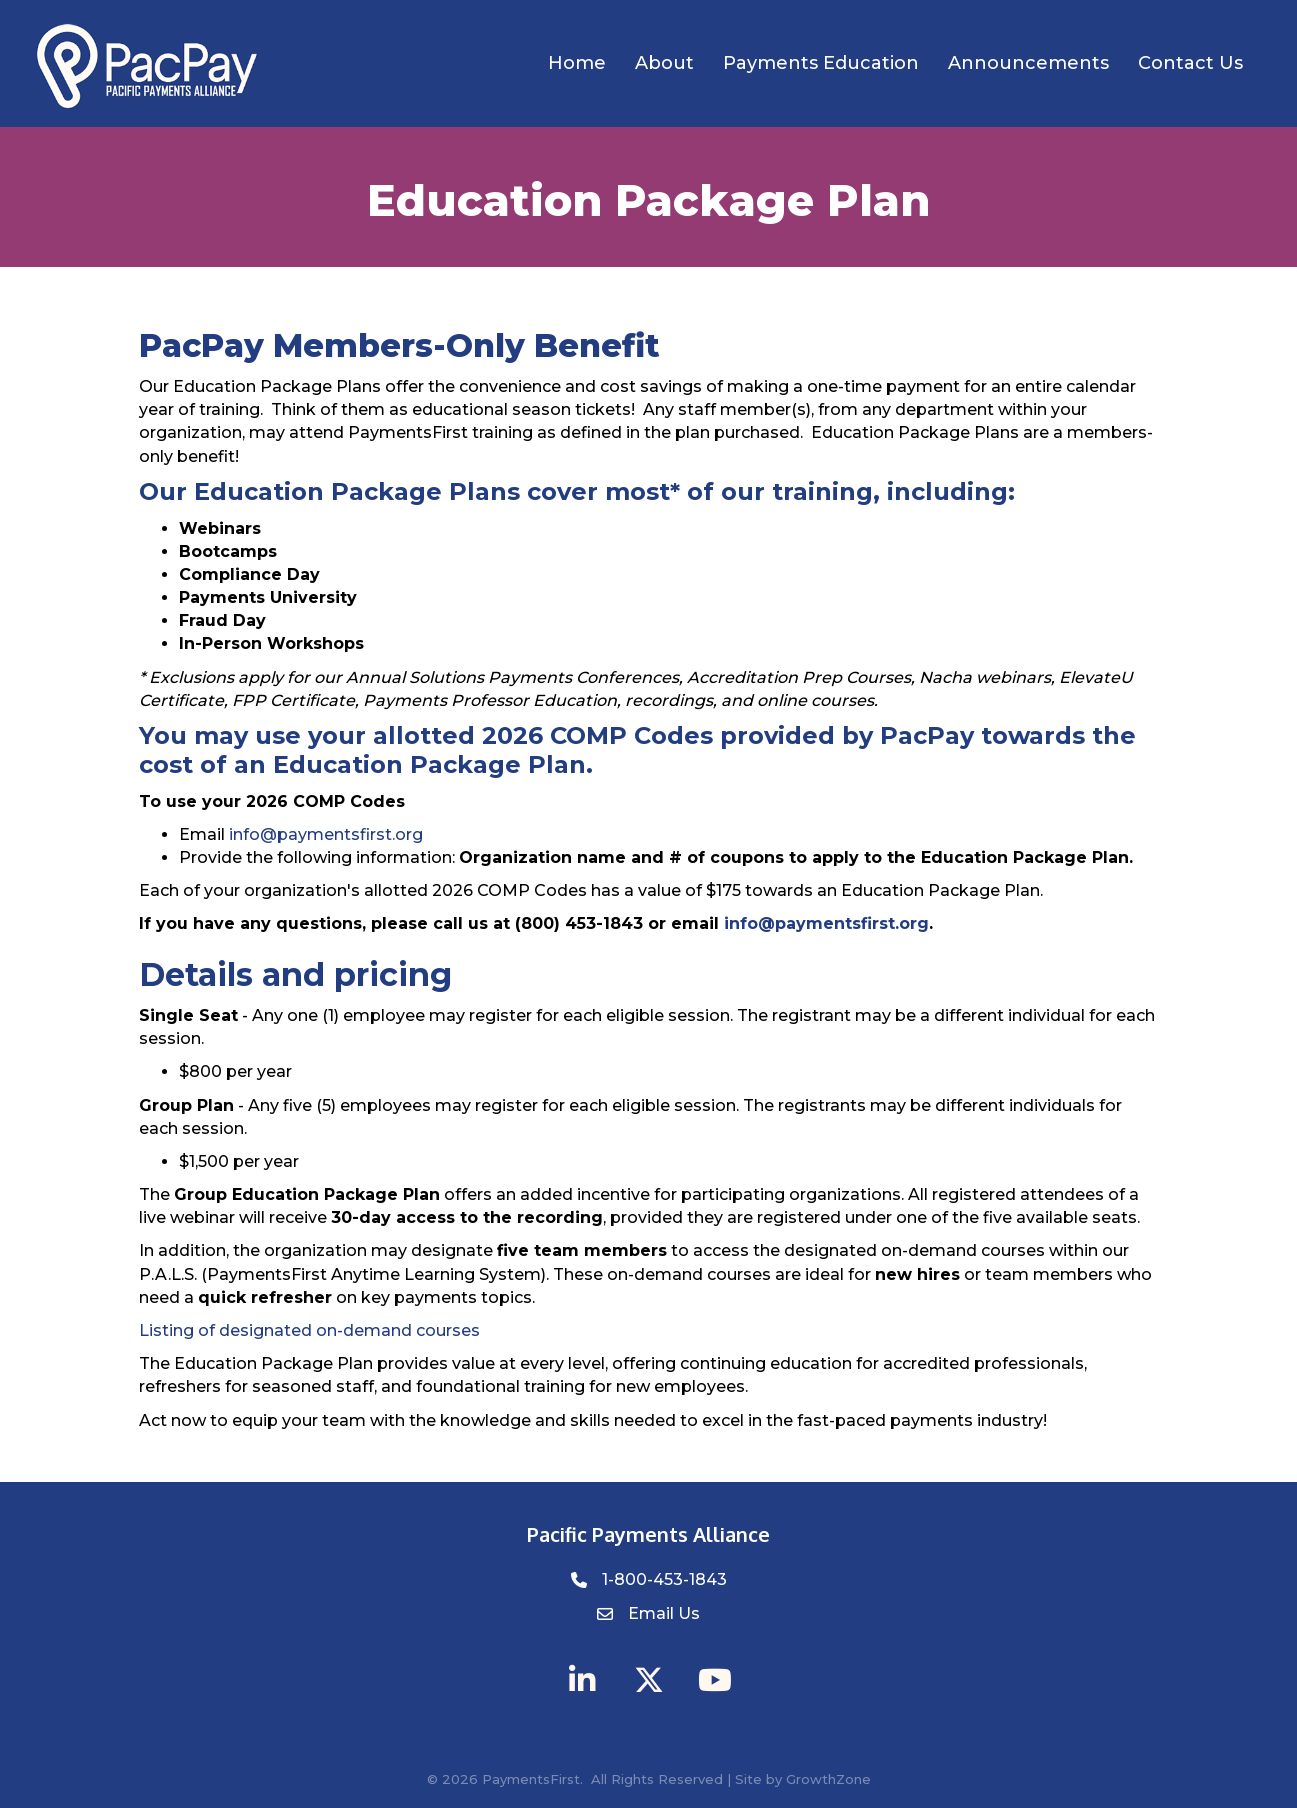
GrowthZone (828, 1779)
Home (577, 63)
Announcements (1028, 63)
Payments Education (821, 63)
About (664, 63)
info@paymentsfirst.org (326, 834)
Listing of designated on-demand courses (309, 1330)
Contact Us (1190, 63)
